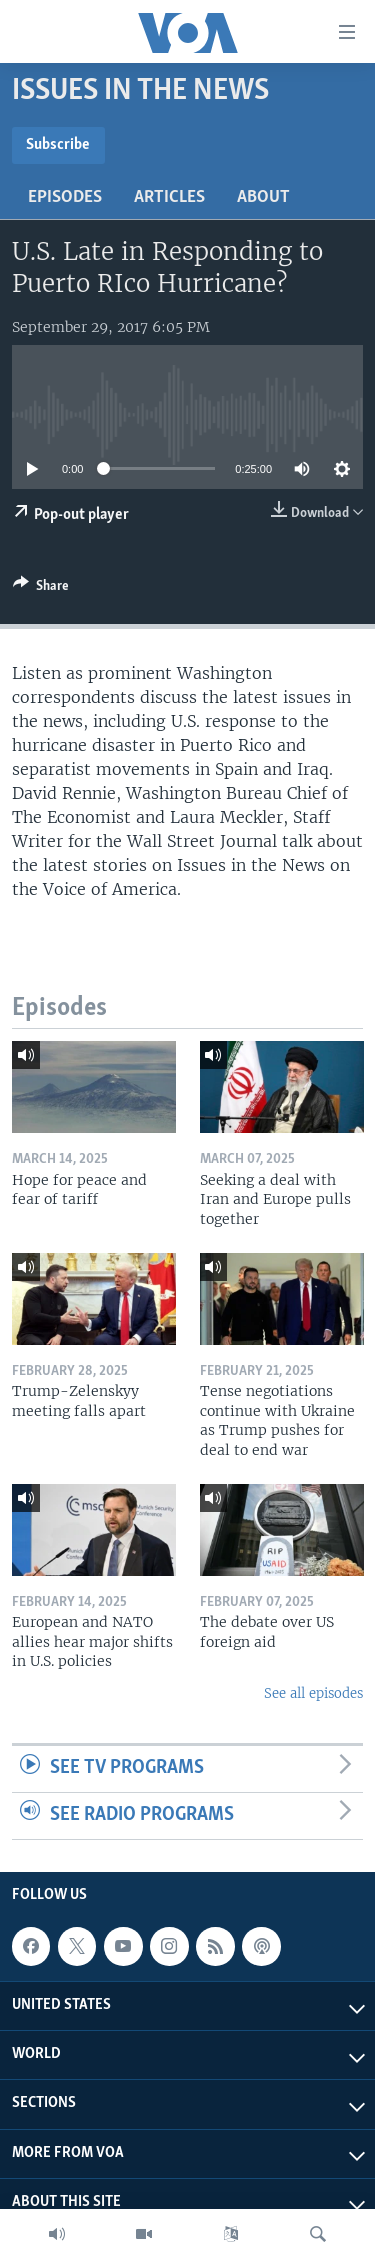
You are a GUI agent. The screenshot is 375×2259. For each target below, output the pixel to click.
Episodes (65, 197)
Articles (169, 197)
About (263, 197)
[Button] (41, 589)
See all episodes (313, 1693)
